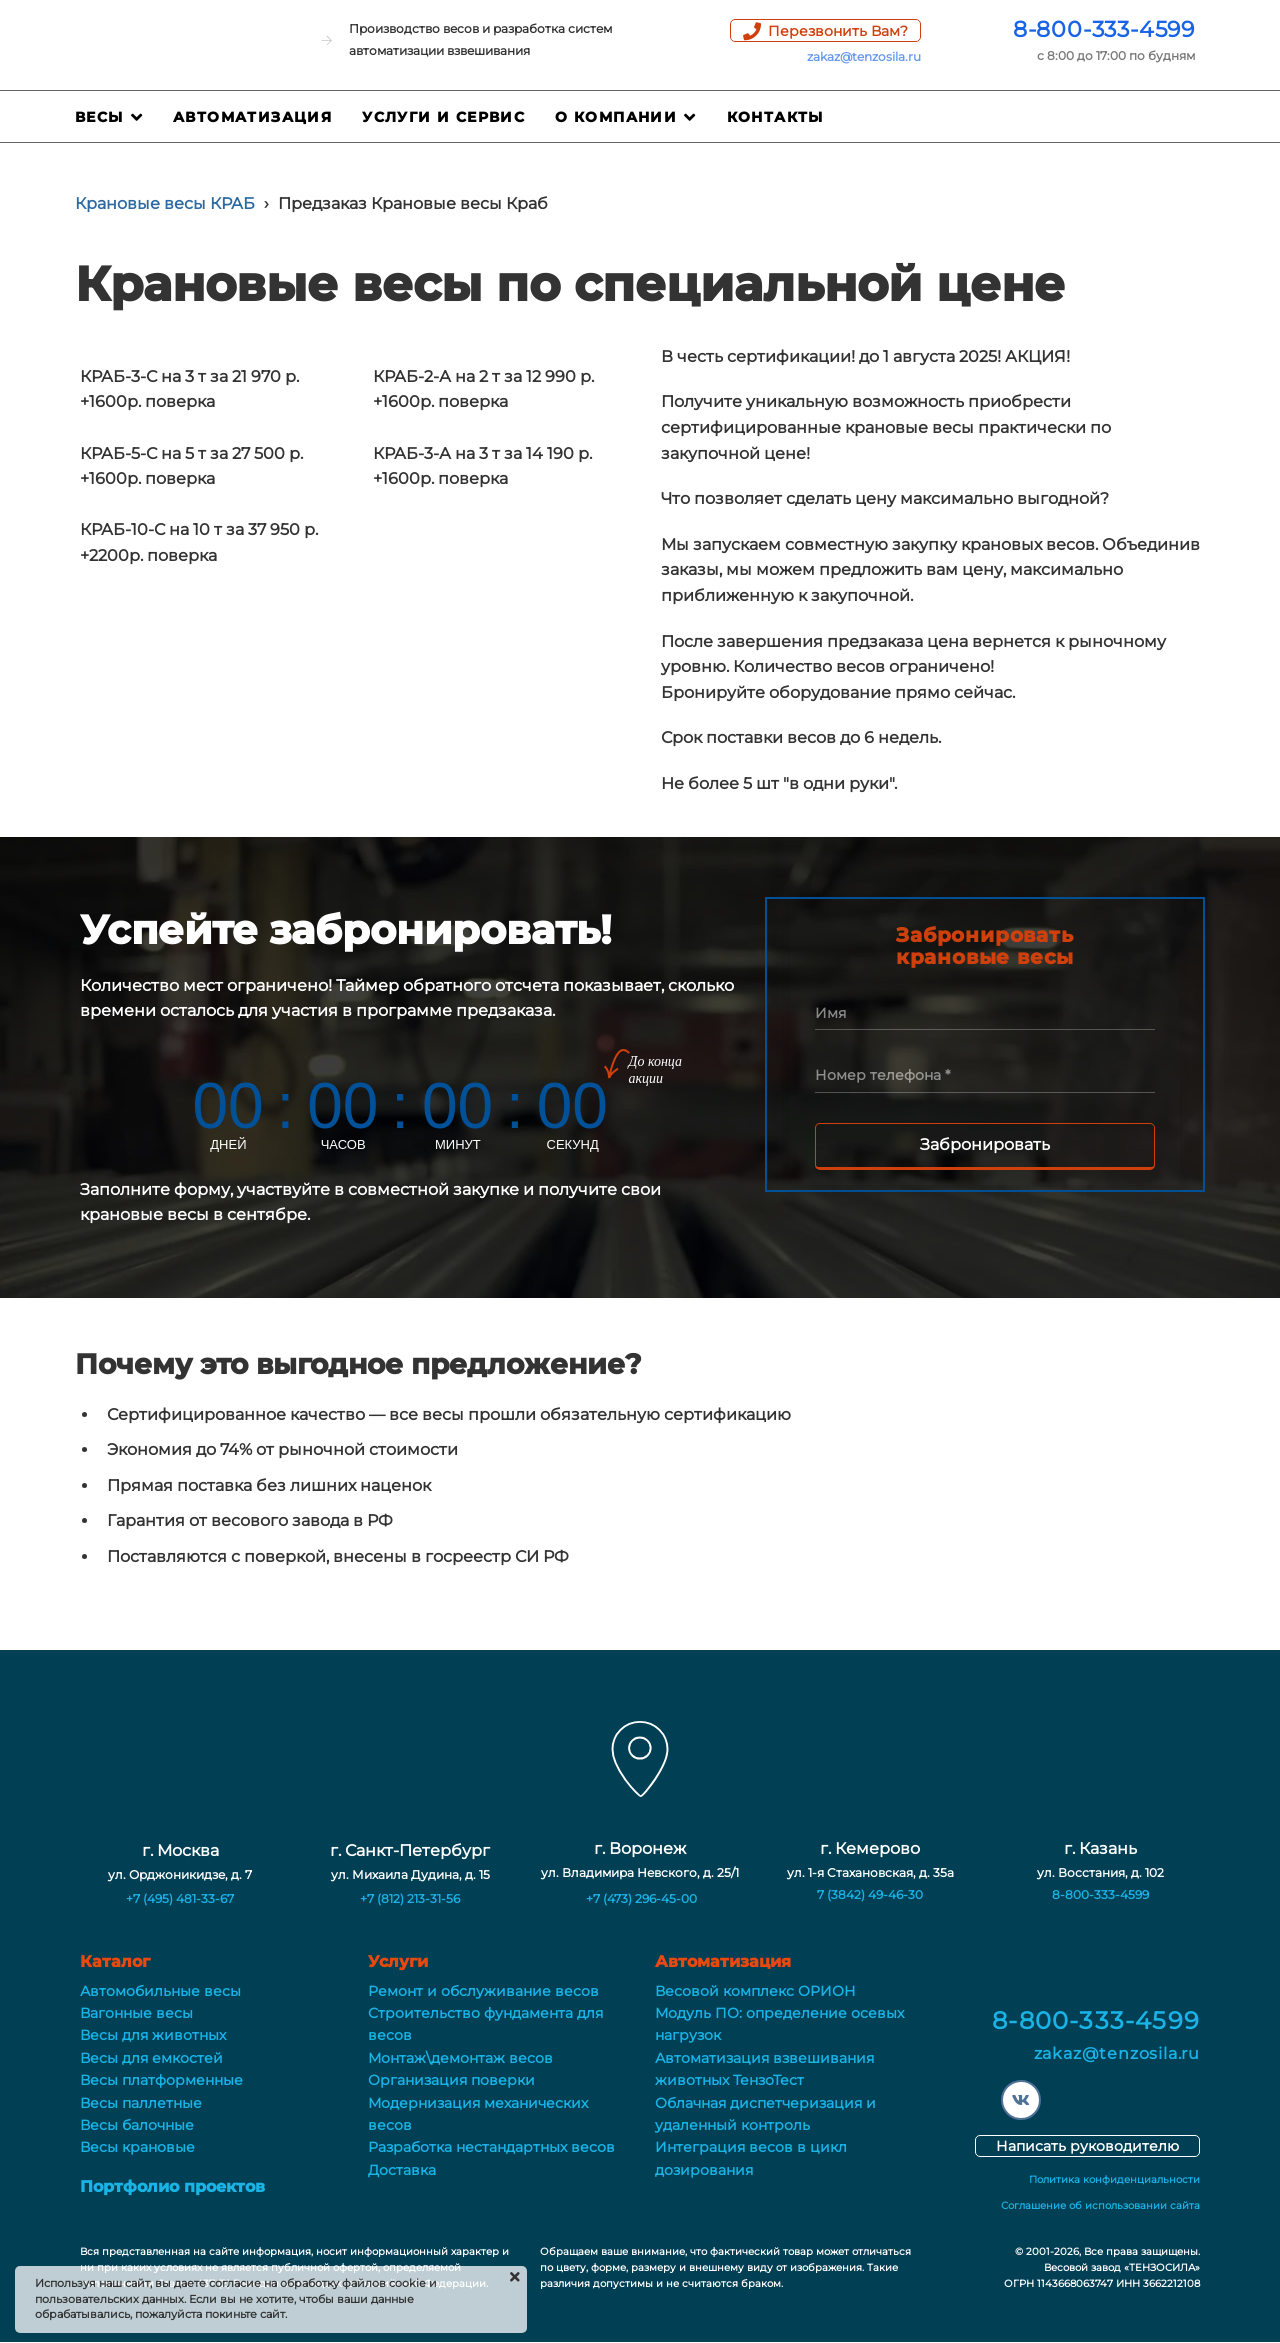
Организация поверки (451, 2080)
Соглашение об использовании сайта (1100, 2205)
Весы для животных (153, 2035)
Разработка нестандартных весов (491, 2147)
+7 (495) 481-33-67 (180, 1898)
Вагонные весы (136, 2013)
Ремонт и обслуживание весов (483, 1991)
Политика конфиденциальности (1114, 2179)
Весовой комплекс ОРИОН (755, 1991)
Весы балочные (137, 2125)
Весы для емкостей (151, 2058)
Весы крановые (137, 2147)
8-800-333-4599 (1104, 29)
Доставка (402, 2170)
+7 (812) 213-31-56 (410, 1898)
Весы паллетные (141, 2103)
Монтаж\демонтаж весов (460, 2058)
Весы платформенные (161, 2080)
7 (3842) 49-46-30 (870, 1894)
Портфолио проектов (172, 2186)
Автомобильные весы (160, 1991)
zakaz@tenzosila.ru (864, 56)
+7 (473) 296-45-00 (641, 1898)
